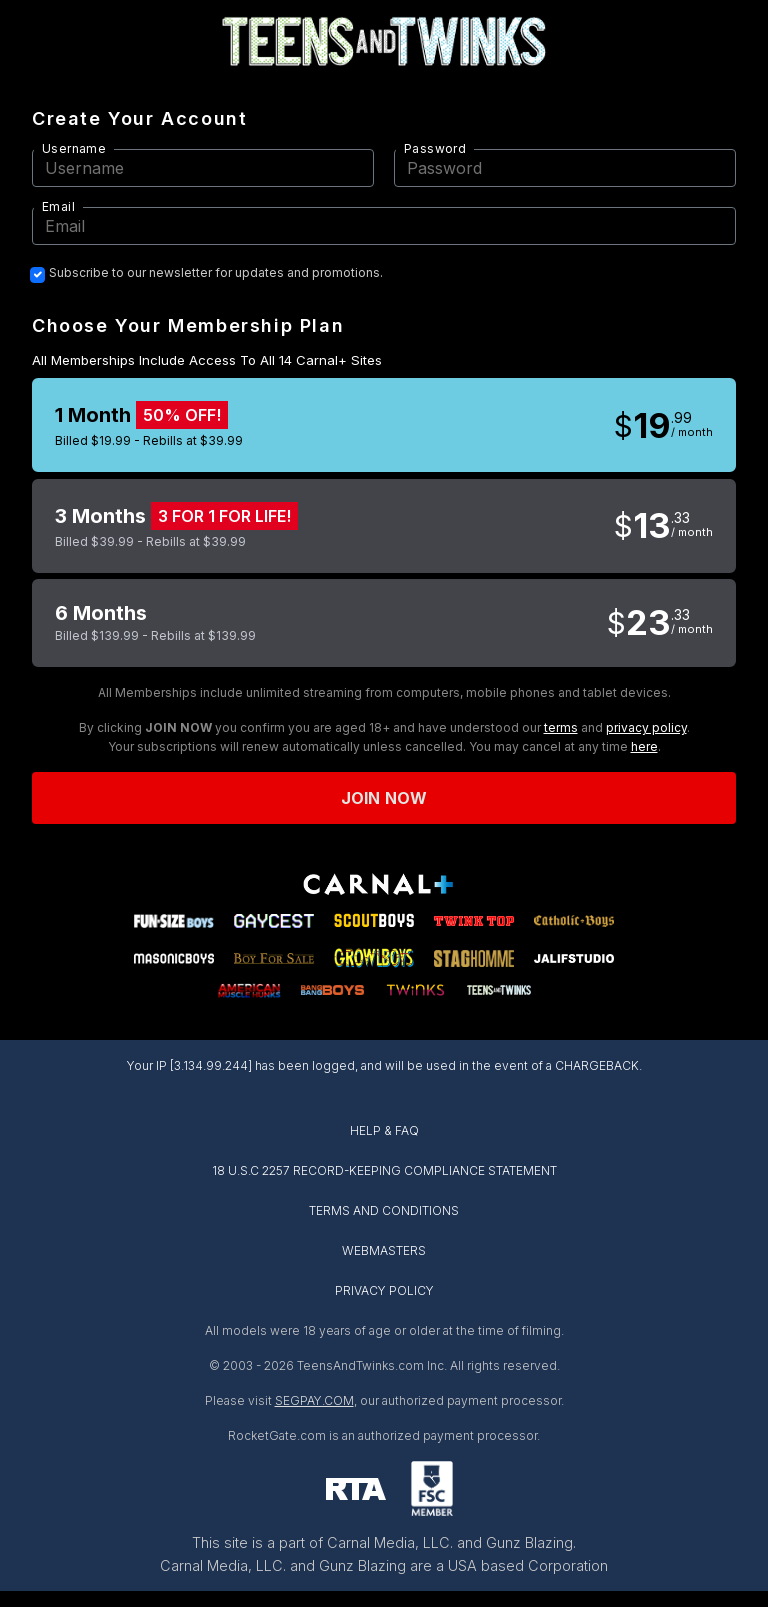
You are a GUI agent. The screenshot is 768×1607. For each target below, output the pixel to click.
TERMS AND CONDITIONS (384, 1210)
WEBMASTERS (384, 1250)
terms (561, 727)
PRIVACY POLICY (384, 1290)
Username (74, 148)
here (644, 746)
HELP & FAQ (384, 1130)
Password (435, 148)
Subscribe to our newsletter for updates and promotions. (216, 273)
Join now (384, 798)
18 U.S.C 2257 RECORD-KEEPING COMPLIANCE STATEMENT (384, 1170)
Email (58, 206)
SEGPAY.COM (314, 1400)
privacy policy (646, 727)
